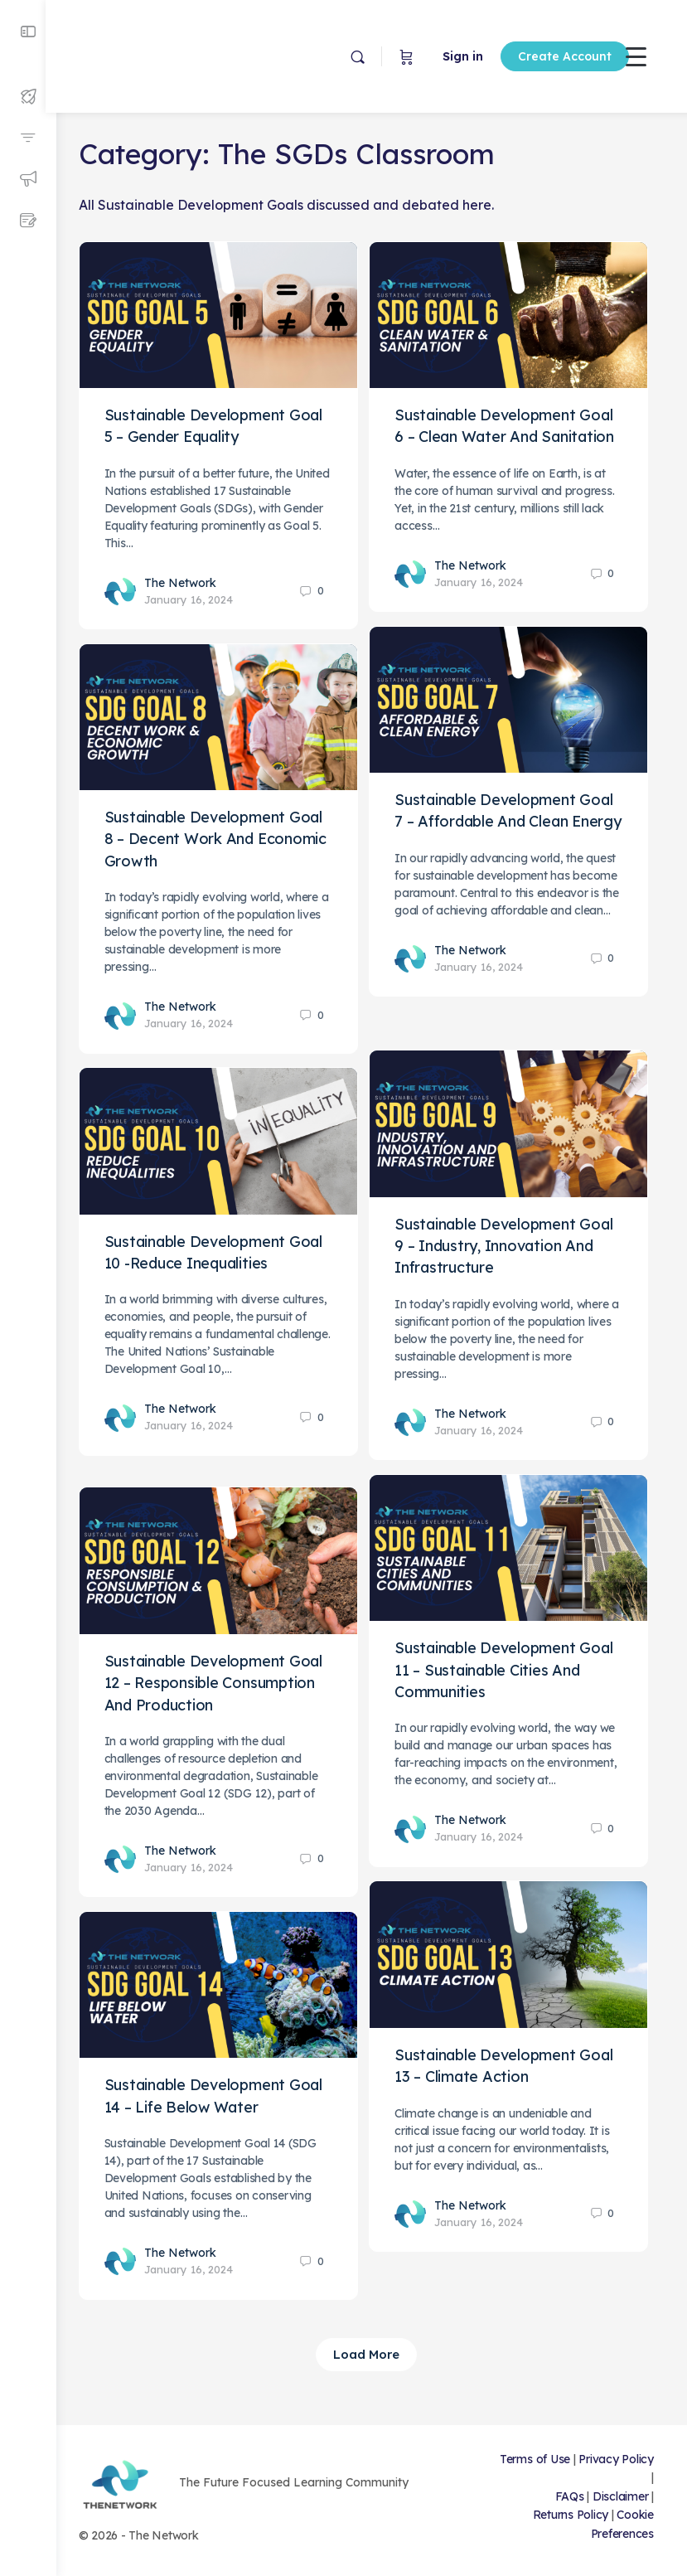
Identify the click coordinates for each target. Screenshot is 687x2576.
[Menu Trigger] (636, 56)
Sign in (424, 56)
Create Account (526, 56)
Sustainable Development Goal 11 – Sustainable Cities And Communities (515, 1667)
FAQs (569, 2496)
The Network (191, 579)
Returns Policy (571, 2514)
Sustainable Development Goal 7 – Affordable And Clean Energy (515, 819)
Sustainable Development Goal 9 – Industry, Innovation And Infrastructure (515, 1242)
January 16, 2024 (199, 596)
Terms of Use (570, 2459)
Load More (372, 2354)
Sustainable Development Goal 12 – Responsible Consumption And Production (224, 1679)
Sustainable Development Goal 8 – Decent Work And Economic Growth (226, 836)
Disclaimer (621, 2496)
